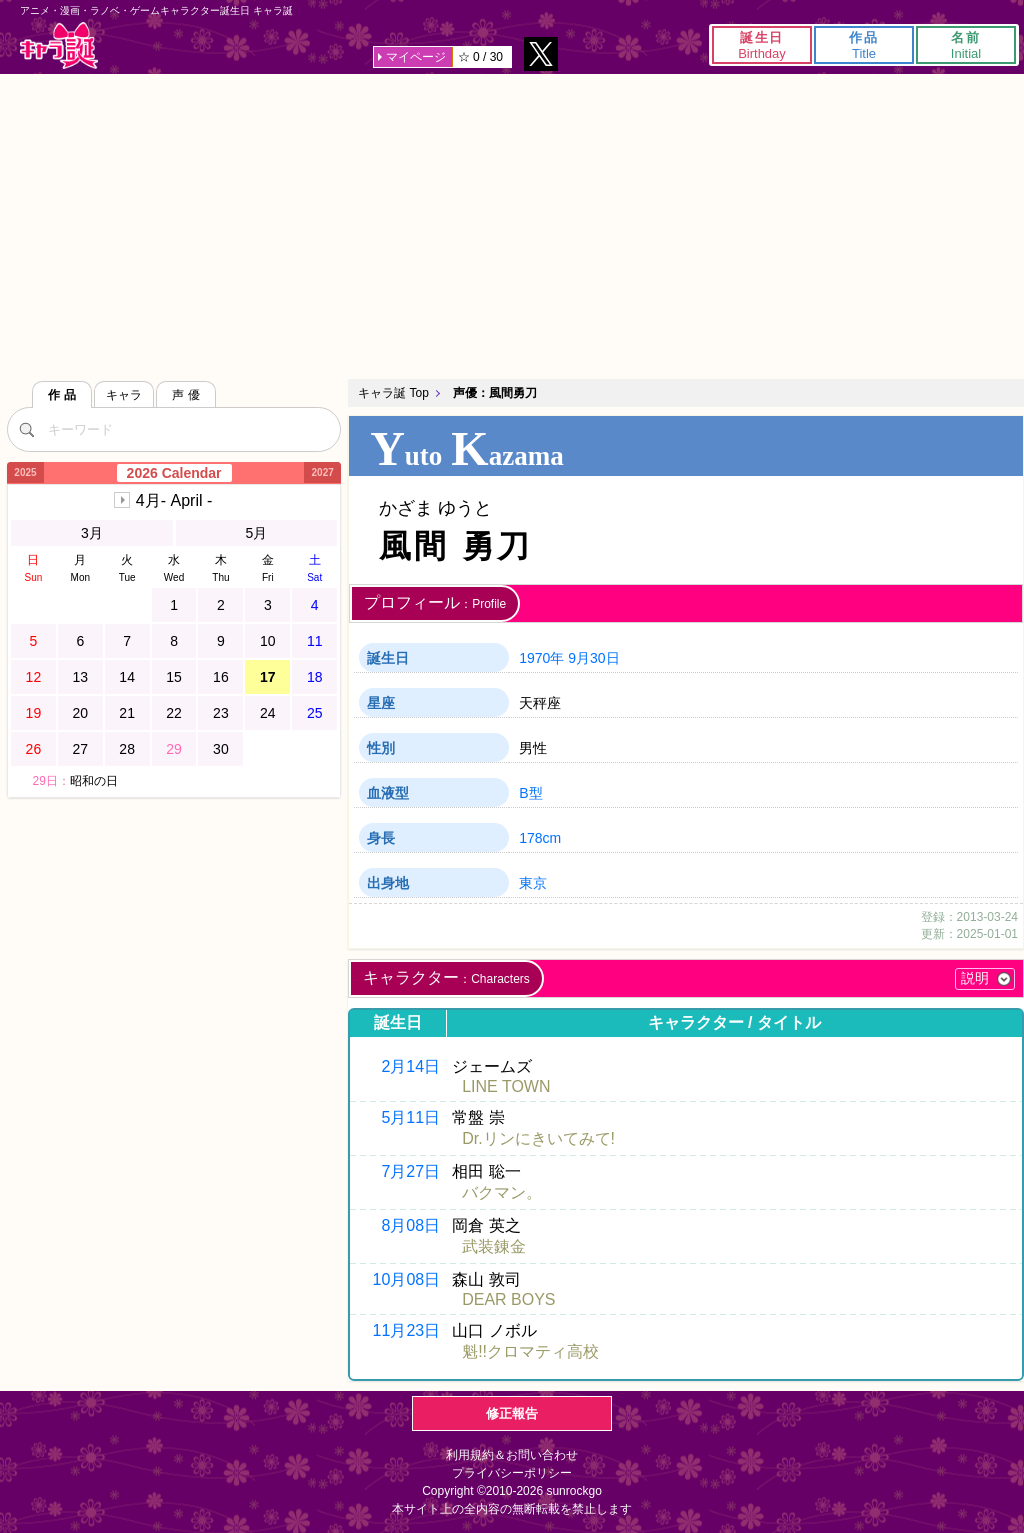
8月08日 (410, 1225)
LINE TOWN (506, 1086)
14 (127, 677)
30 (221, 749)
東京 (533, 883)
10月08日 (407, 1279)
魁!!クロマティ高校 (530, 1351)
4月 (174, 500)
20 (80, 713)
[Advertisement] (512, 224)
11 (315, 641)
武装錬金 (494, 1246)
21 (127, 713)
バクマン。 (502, 1192)
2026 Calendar (174, 473)
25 (315, 713)
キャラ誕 (59, 45)
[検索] (27, 429)
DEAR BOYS (508, 1299)
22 (174, 713)
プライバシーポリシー (512, 1473)
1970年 (541, 658)
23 (221, 713)
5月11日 (410, 1117)
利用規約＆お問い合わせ (512, 1455)
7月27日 (410, 1171)
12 (34, 677)
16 (221, 677)
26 (34, 749)
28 (127, 749)
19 (34, 713)
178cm (540, 838)
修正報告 (512, 1413)
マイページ (416, 57)
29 (174, 749)
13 (80, 677)
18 (315, 677)
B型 (530, 793)
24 (268, 713)
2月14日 (410, 1066)
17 (268, 677)
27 (80, 749)
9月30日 (593, 658)
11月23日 (407, 1330)
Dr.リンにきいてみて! (538, 1138)
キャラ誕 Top (393, 393)
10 (268, 641)
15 (174, 677)
